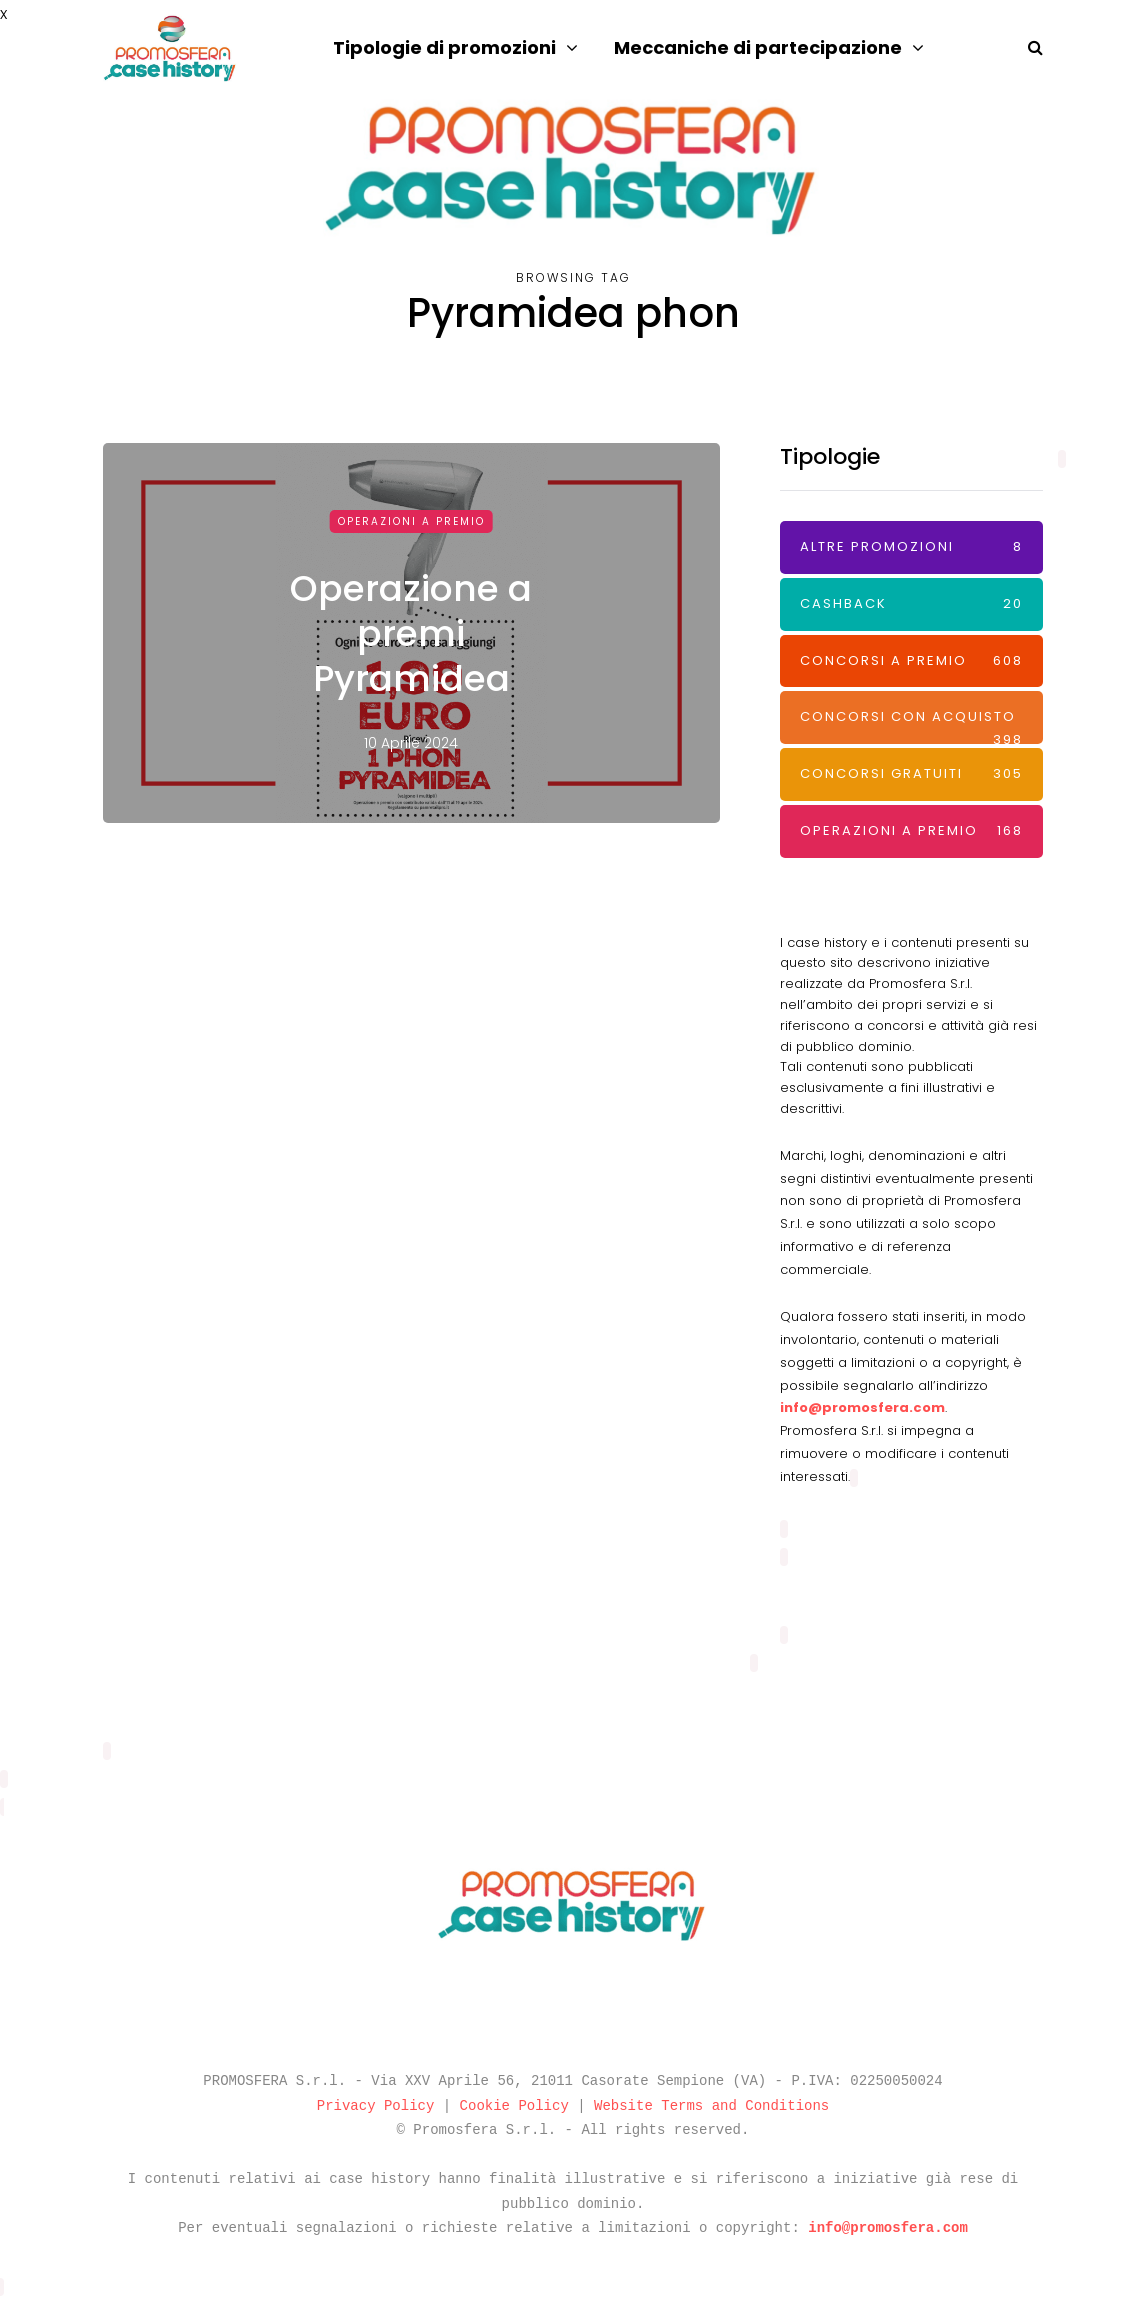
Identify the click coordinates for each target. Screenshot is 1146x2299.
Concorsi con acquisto (911, 725)
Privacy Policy (376, 2106)
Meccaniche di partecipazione (758, 47)
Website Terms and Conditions (711, 2106)
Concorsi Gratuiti (911, 774)
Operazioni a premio (411, 521)
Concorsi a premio (911, 661)
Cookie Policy (514, 2106)
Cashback (911, 604)
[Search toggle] (1028, 47)
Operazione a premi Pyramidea (411, 633)
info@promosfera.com (862, 1407)
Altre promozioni (911, 547)
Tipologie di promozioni (444, 47)
